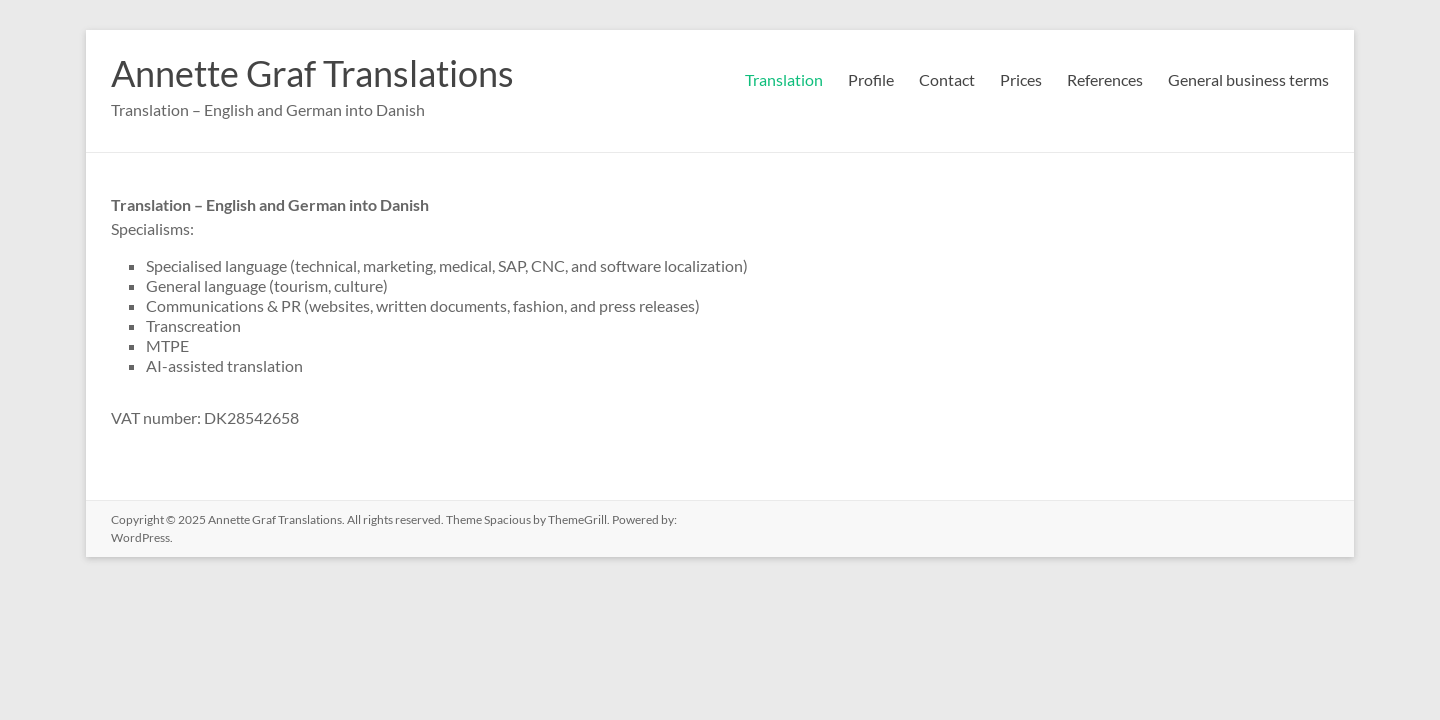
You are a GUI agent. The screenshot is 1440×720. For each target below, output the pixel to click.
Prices (1021, 79)
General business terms (1248, 79)
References (1105, 79)
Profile (871, 79)
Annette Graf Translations (312, 73)
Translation (784, 79)
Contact (947, 79)
